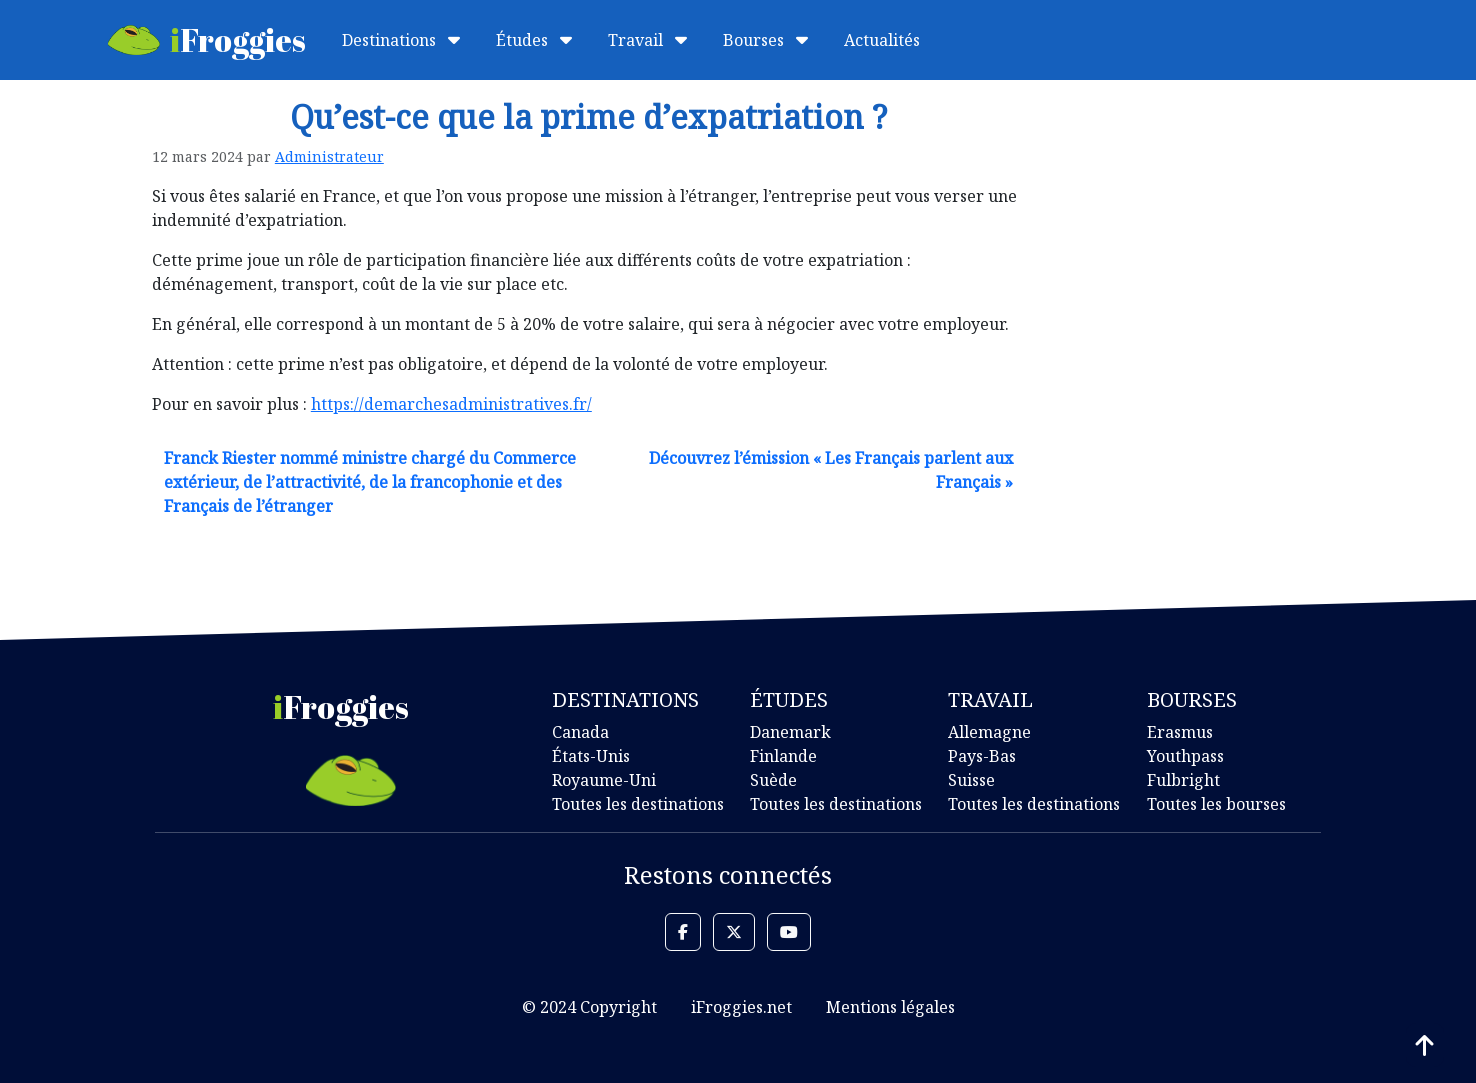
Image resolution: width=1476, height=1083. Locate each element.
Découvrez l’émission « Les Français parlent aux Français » (831, 470)
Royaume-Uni (604, 780)
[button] (683, 932)
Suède (773, 780)
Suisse (971, 780)
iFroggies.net (741, 1007)
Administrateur (329, 156)
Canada (580, 732)
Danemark (790, 732)
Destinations (401, 40)
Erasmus (1180, 732)
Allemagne (989, 732)
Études (534, 40)
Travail (647, 40)
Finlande (783, 756)
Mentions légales (890, 1007)
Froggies (207, 39)
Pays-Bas (982, 756)
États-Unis (591, 756)
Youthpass (1185, 756)
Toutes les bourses (1216, 804)
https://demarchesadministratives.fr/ (451, 404)
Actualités (882, 40)
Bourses (765, 40)
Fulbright (1183, 780)
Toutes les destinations (638, 804)
